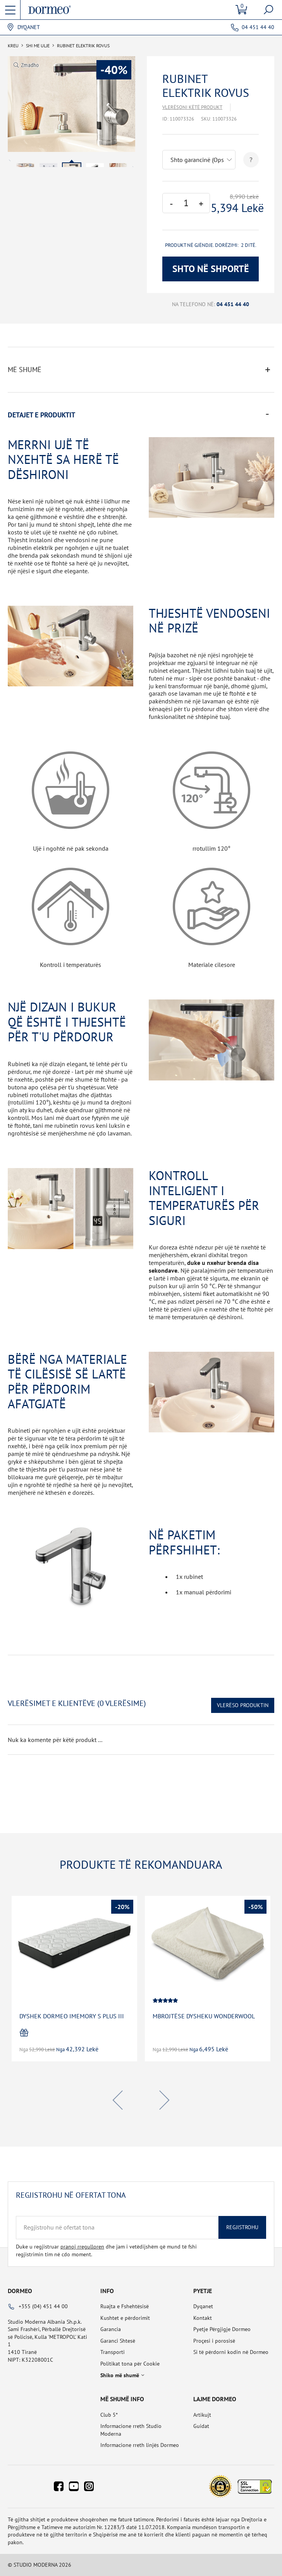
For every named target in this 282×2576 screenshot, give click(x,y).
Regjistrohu (242, 2227)
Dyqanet (28, 27)
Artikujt (202, 2414)
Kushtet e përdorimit (125, 2317)
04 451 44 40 (258, 27)
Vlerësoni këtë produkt (192, 107)
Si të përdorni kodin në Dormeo (230, 2352)
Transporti (112, 2352)
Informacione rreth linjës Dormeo (139, 2445)
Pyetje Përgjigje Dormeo (222, 2329)
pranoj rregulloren (82, 2246)
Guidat (201, 2426)
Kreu (13, 45)
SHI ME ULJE (38, 45)
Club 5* (109, 2414)
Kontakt (202, 2317)
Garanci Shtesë (117, 2340)
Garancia (110, 2329)
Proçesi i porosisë (214, 2340)
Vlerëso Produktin (242, 1705)
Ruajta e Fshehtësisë (124, 2306)
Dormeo (20, 2291)
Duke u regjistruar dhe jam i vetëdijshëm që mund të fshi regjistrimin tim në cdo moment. (106, 2250)
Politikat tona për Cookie (130, 2363)
